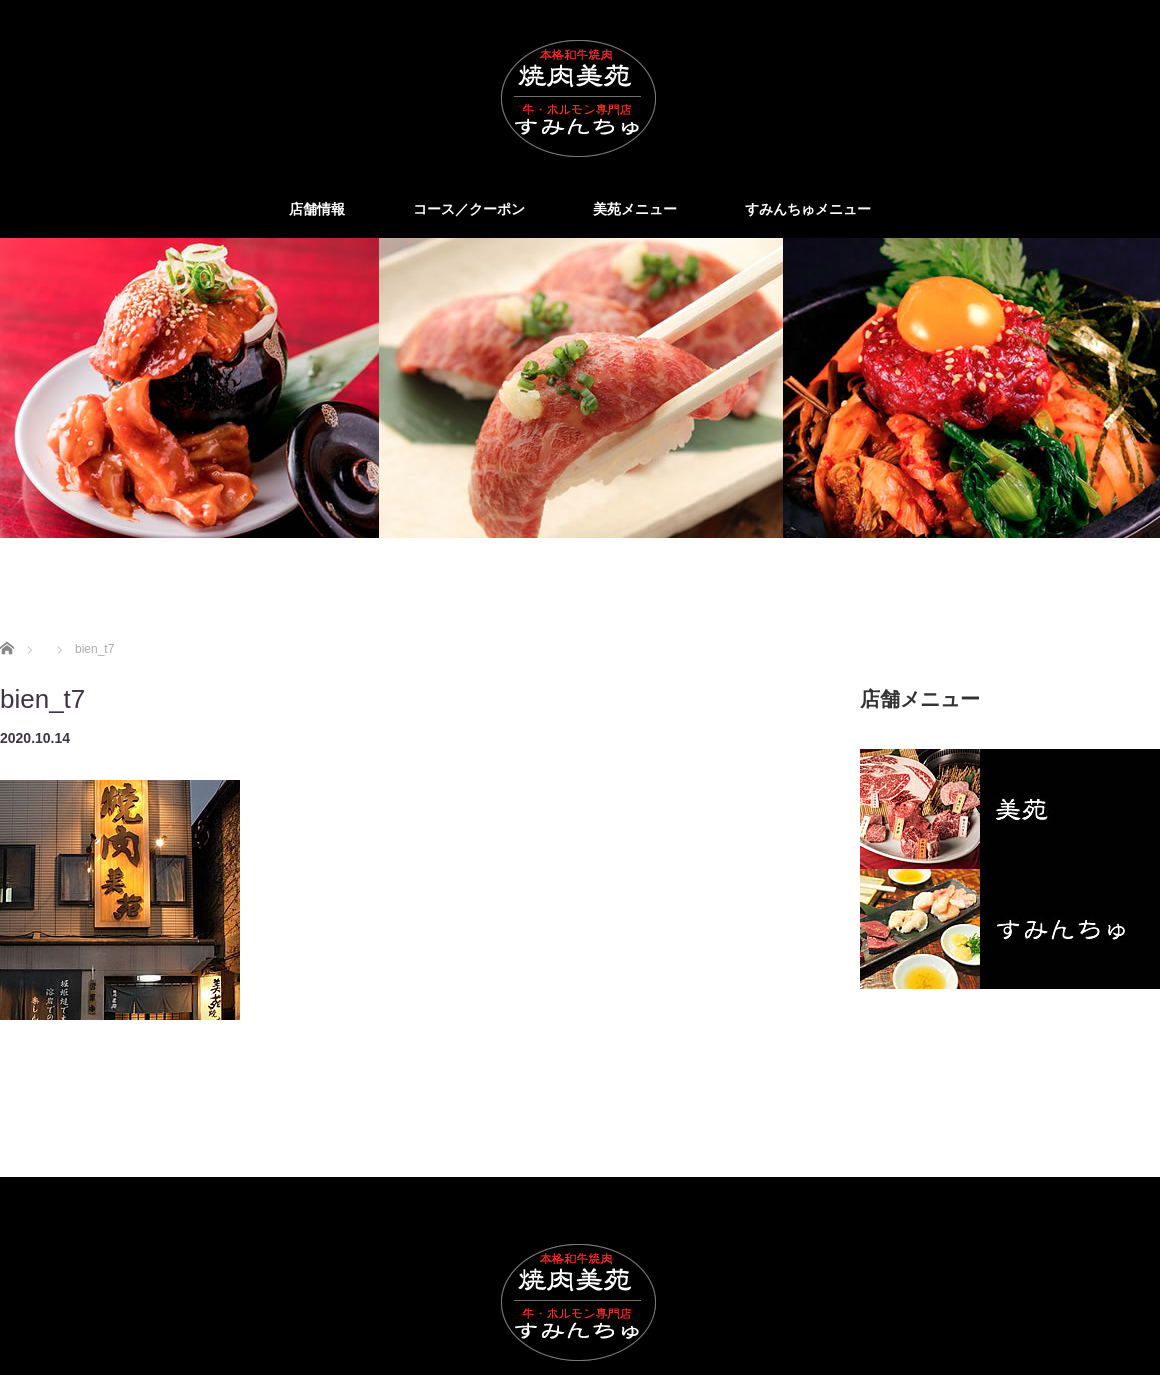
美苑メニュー (635, 209)
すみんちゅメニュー (808, 209)
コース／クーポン (469, 209)
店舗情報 (317, 209)
